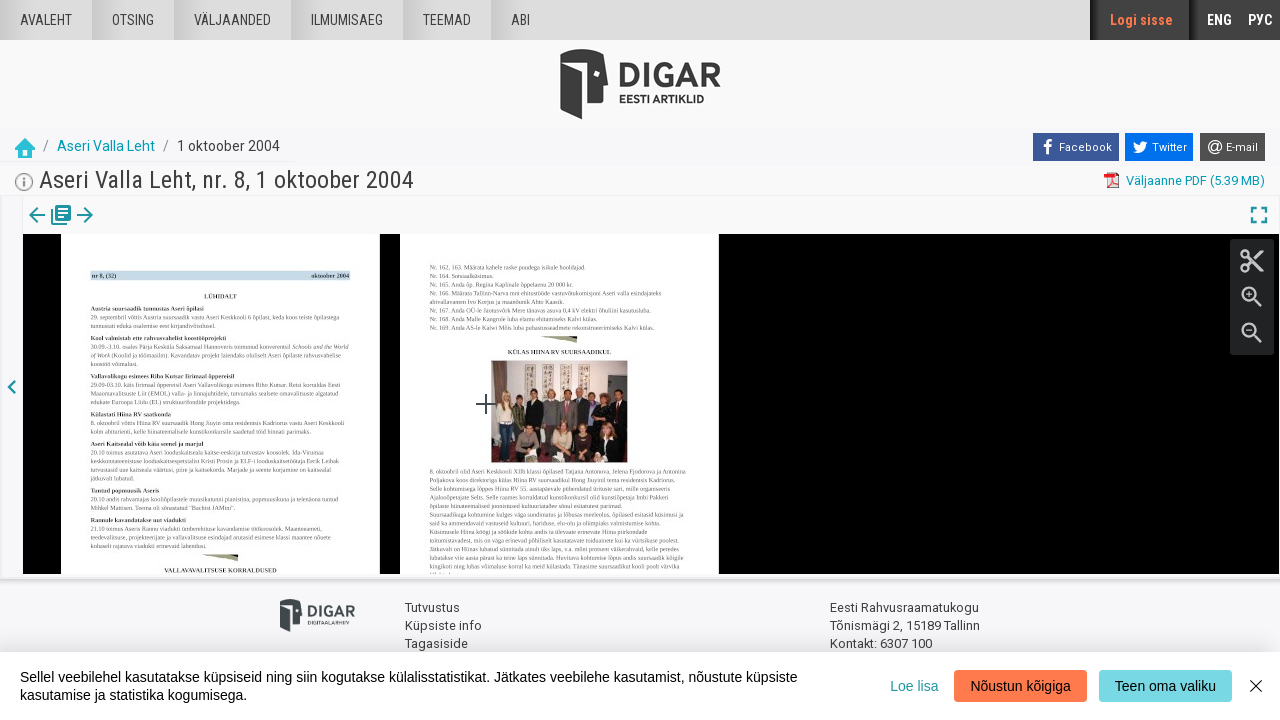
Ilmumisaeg (347, 20)
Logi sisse (1141, 20)
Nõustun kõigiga (1020, 686)
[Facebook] (1076, 147)
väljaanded (232, 20)
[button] (171, 229)
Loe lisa (914, 686)
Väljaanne (50, 229)
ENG (1219, 20)
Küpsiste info (443, 622)
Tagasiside (436, 640)
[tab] (50, 229)
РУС (1260, 20)
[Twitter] (1159, 147)
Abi (520, 20)
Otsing (133, 20)
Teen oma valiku (1165, 686)
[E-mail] (1232, 147)
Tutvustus (432, 605)
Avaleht (46, 20)
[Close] (1256, 686)
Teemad (447, 20)
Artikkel (140, 229)
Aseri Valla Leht (106, 146)
